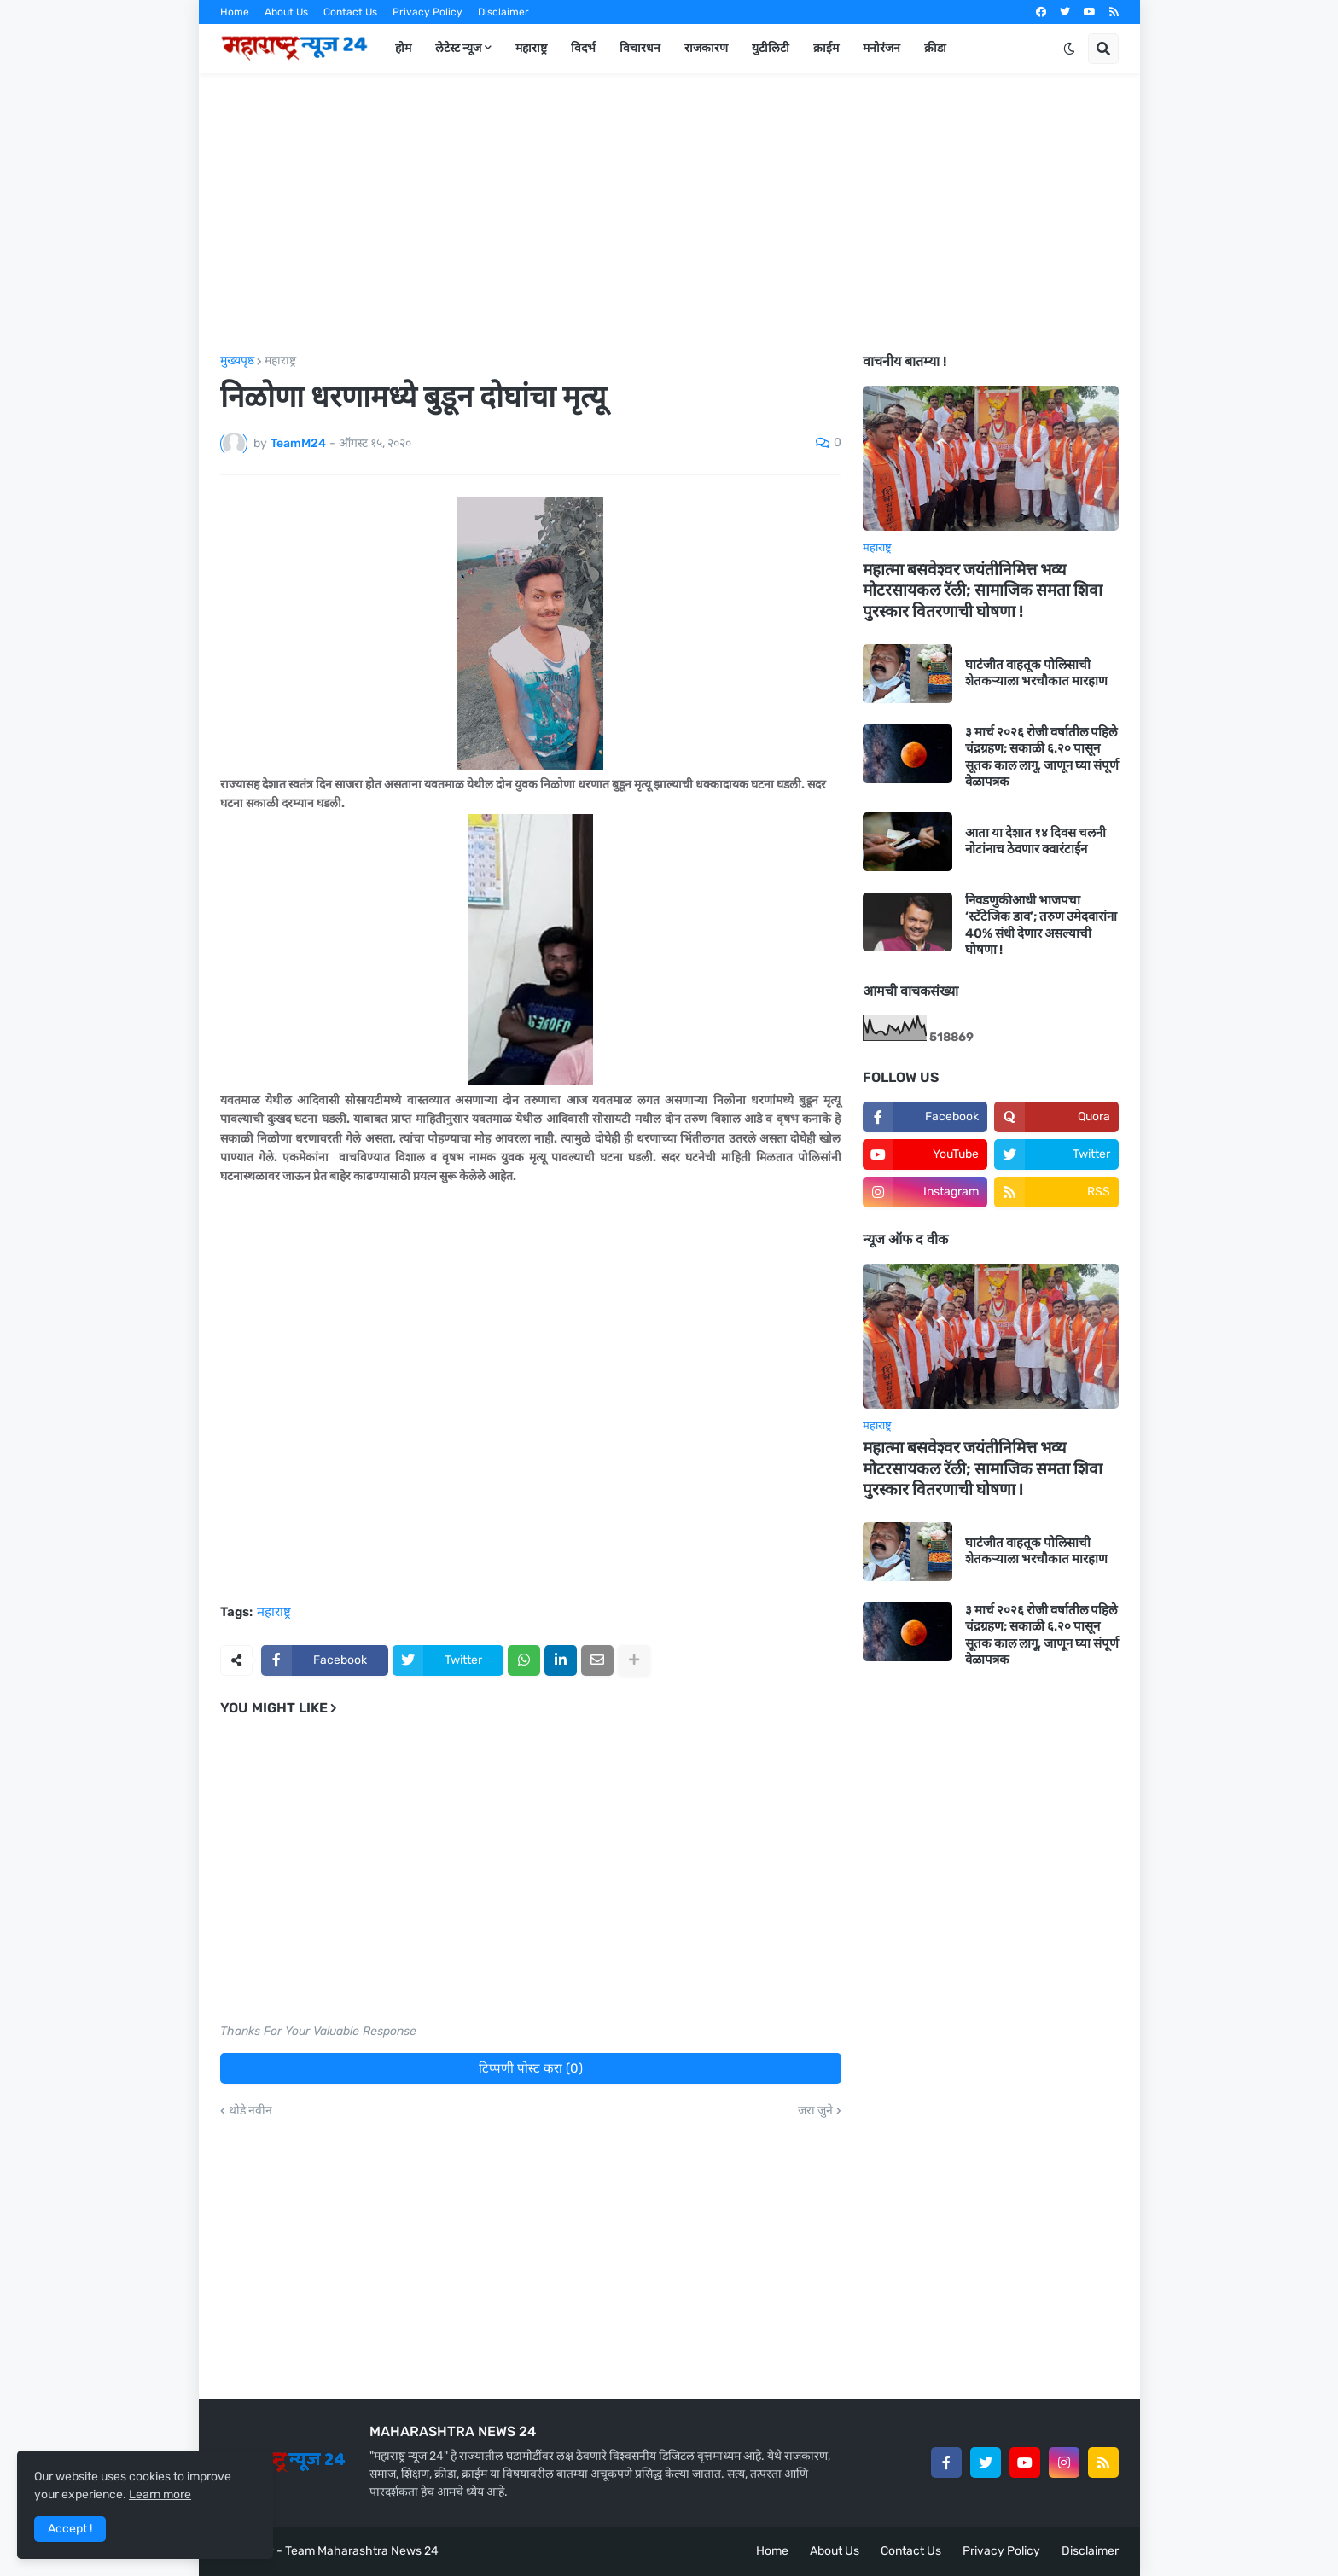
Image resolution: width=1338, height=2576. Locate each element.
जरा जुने (815, 2111)
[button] (1069, 48)
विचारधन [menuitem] (640, 48)
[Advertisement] (669, 214)
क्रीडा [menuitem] (935, 48)
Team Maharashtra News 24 (362, 2551)
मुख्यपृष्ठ (237, 361)
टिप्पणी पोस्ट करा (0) (531, 2068)
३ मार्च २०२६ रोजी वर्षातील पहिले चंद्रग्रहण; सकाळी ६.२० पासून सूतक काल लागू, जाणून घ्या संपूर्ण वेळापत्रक (1042, 757)
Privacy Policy (427, 12)
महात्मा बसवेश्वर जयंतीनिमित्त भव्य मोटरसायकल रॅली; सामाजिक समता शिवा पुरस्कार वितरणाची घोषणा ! (982, 590)
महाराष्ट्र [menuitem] (531, 48)
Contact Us (350, 12)
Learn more (160, 2494)
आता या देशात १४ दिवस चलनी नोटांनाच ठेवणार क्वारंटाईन (1035, 841)
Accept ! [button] (70, 2528)
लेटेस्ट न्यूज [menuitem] (458, 48)
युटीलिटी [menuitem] (770, 48)
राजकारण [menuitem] (706, 48)
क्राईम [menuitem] (826, 48)
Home (234, 12)
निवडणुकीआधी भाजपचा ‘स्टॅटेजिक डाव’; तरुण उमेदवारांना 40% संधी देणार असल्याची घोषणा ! (1041, 925)
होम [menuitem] (403, 48)
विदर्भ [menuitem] (583, 48)
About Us (286, 12)
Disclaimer (503, 12)
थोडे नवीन (250, 2111)
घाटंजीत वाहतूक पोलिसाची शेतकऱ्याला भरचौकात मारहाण (1036, 673)
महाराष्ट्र (280, 361)
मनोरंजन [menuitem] (881, 48)
